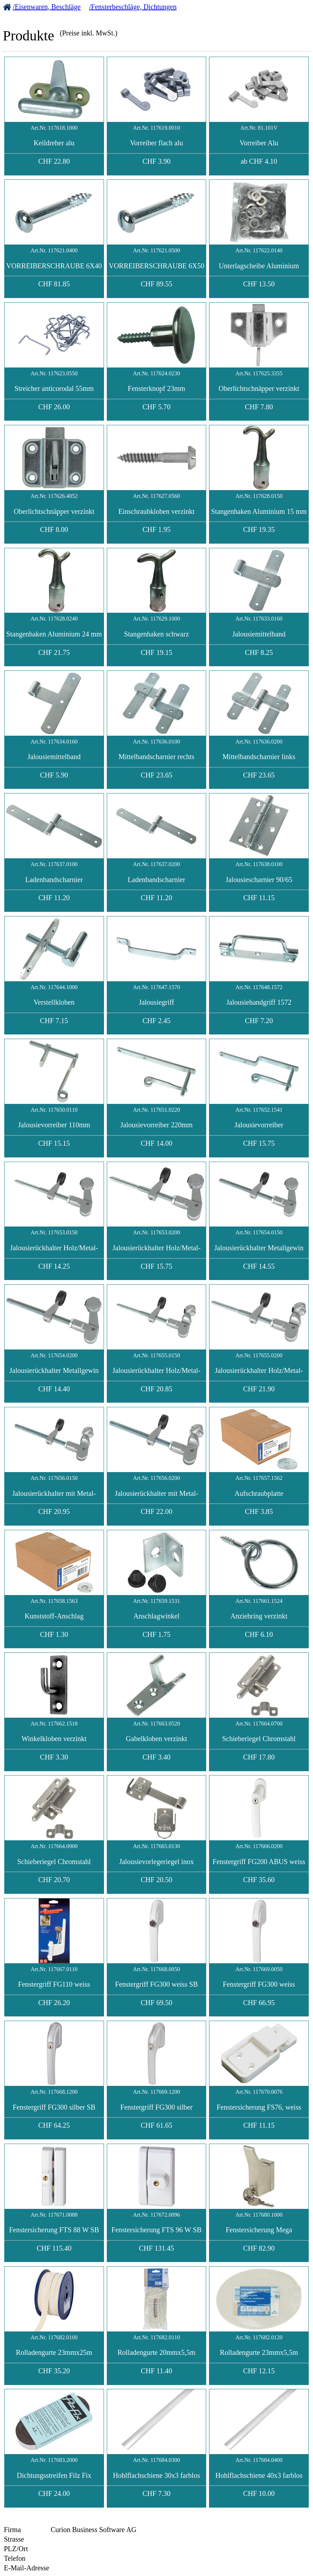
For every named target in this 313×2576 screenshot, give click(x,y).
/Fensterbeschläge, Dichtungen (133, 7)
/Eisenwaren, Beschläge (47, 7)
